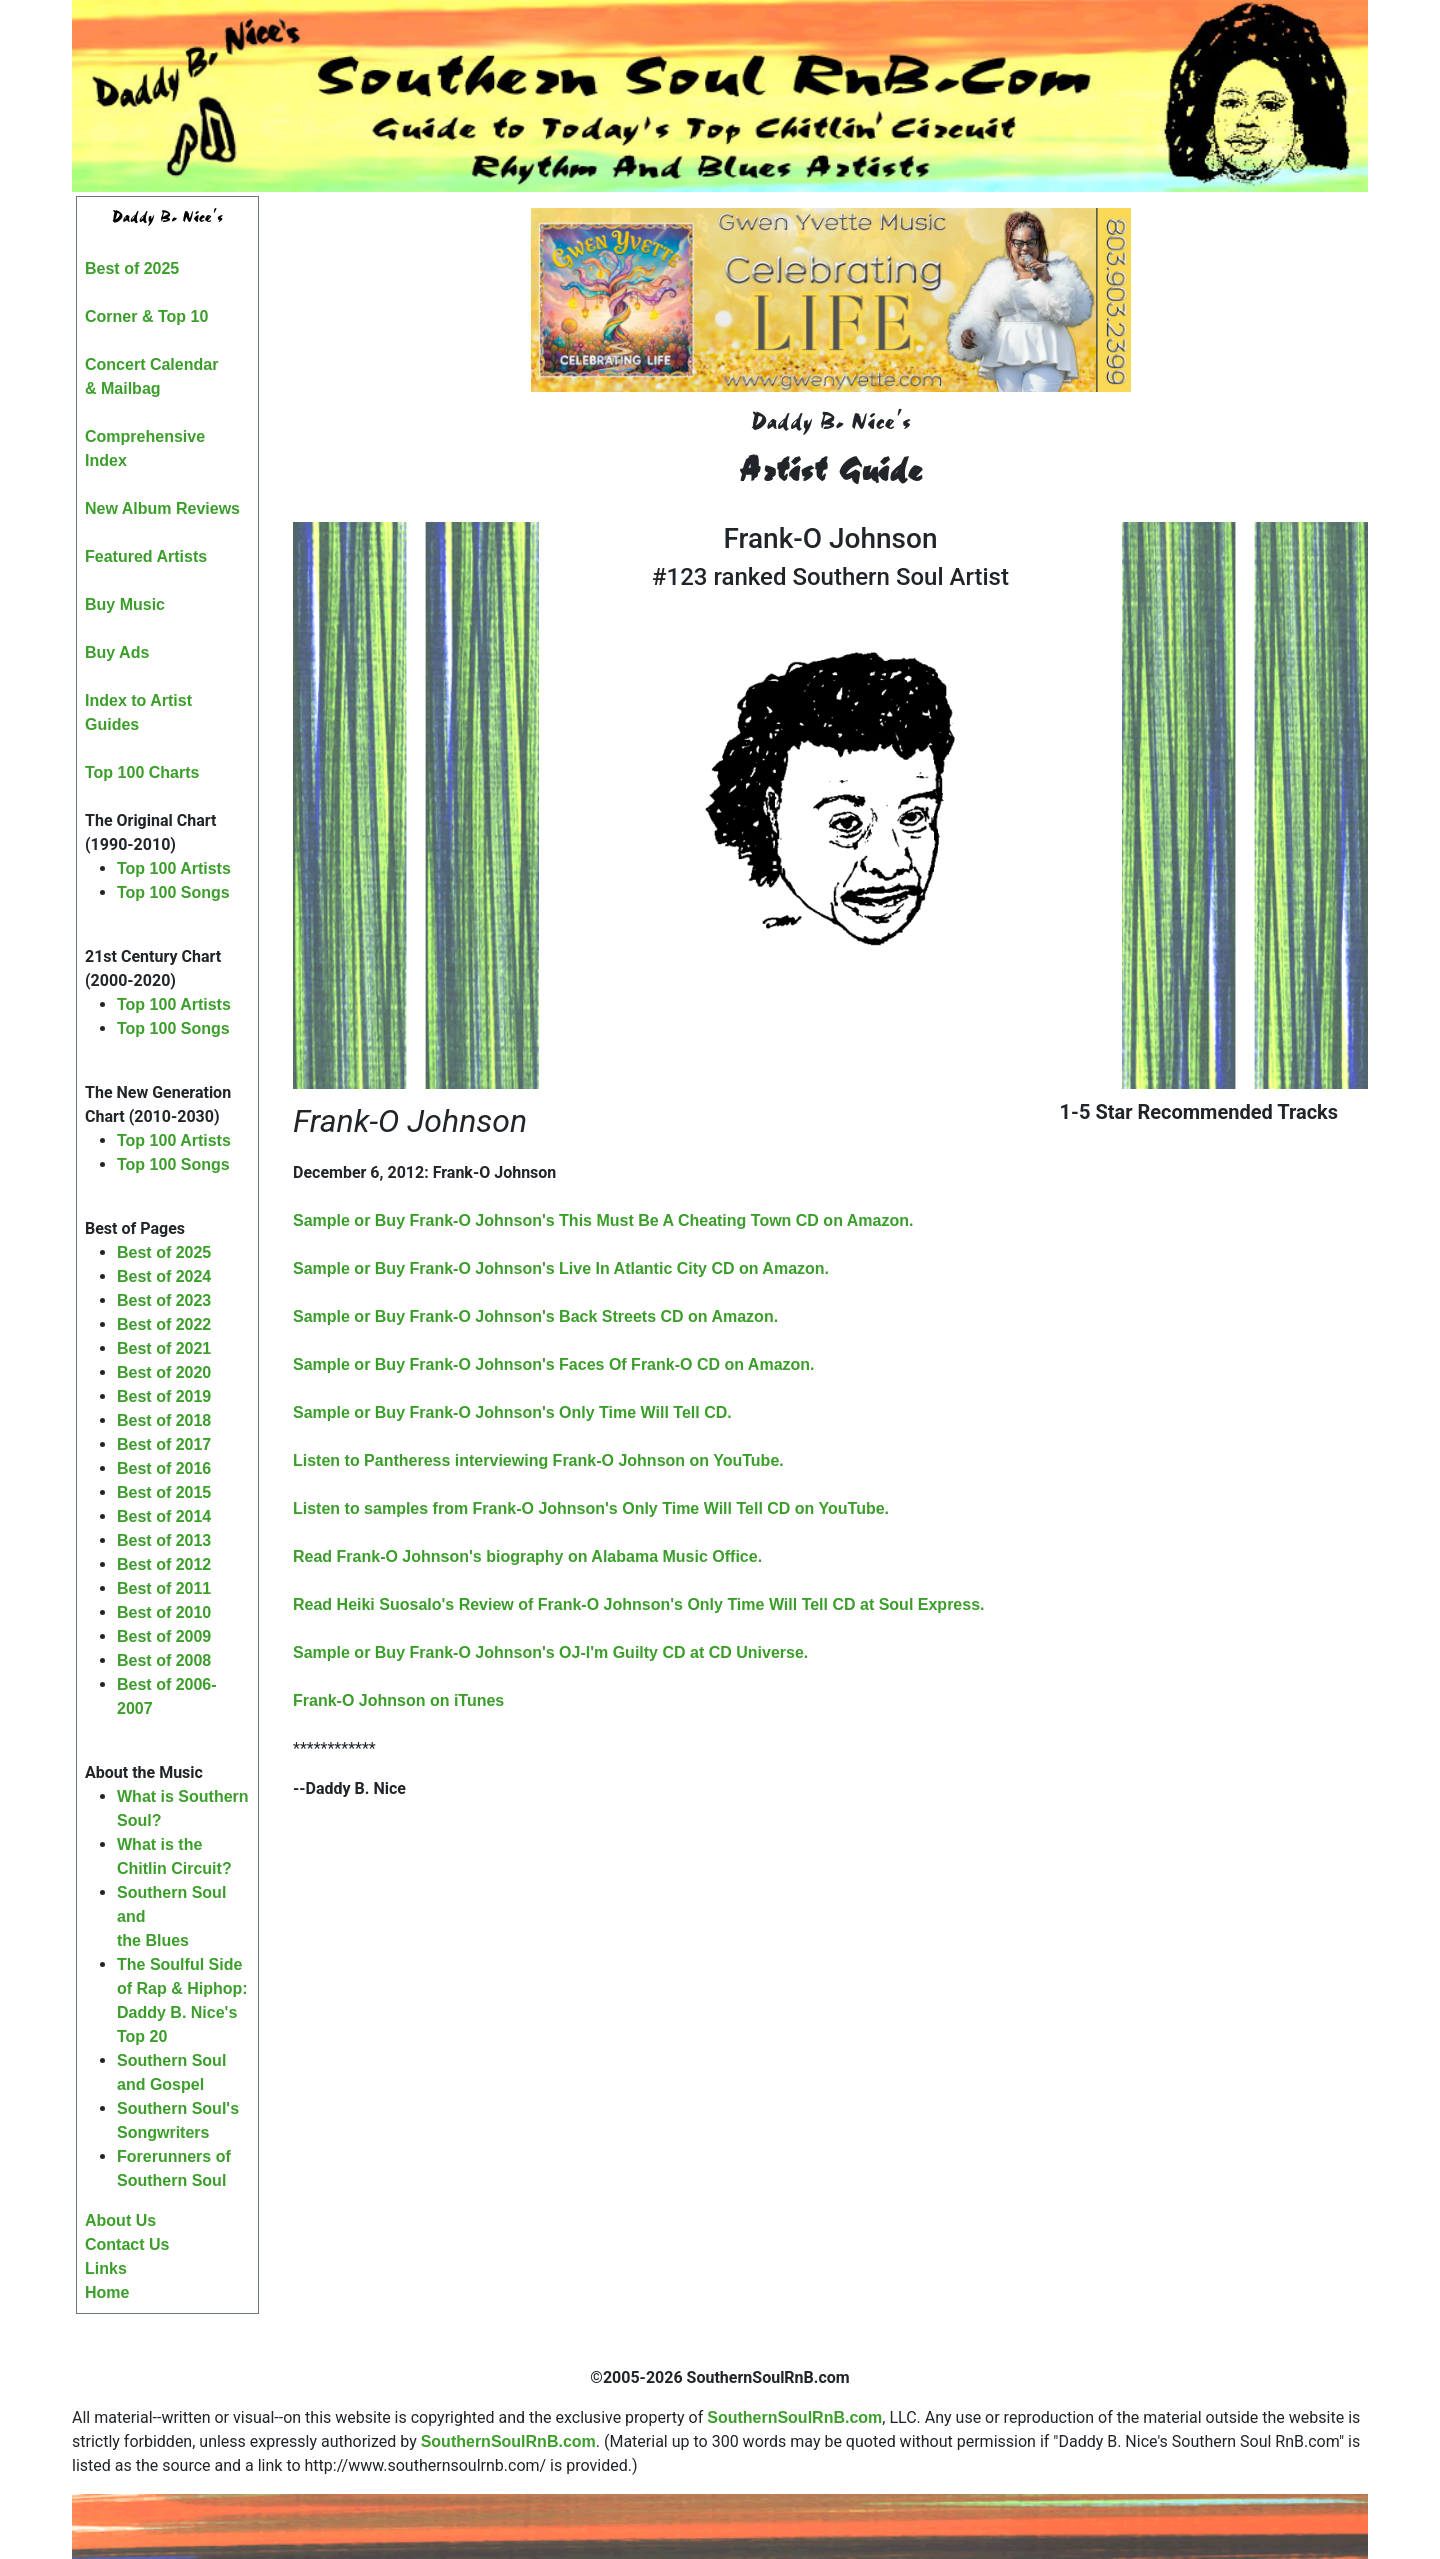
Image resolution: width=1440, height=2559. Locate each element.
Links (106, 2268)
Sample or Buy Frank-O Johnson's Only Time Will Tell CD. (512, 1412)
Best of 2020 (164, 1372)
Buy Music (125, 604)
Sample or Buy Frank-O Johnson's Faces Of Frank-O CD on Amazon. (554, 1364)
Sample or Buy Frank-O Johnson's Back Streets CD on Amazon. (535, 1316)
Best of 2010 (164, 1612)
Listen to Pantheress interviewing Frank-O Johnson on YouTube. (538, 1460)
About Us (120, 2220)
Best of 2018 (164, 1420)
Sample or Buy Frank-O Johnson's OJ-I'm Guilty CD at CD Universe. (550, 1652)
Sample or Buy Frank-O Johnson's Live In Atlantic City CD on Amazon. (561, 1268)
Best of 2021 (164, 1348)
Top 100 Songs (173, 892)
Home (107, 2292)
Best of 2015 (164, 1492)
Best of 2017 (164, 1444)
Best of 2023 (164, 1300)
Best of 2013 (164, 1540)
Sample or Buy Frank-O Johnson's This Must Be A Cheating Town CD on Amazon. (603, 1220)
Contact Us (127, 2244)
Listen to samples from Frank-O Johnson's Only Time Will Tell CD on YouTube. (591, 1508)
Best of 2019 (164, 1396)
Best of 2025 (132, 268)
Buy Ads (117, 652)
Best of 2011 (164, 1588)
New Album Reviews (162, 508)
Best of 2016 (164, 1468)
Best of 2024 (164, 1276)
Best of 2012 (164, 1564)
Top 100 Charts (142, 772)
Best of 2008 (164, 1660)
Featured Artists (146, 556)
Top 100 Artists (174, 868)
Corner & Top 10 (146, 316)
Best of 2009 (164, 1636)
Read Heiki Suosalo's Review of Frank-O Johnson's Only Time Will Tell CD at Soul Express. (639, 1604)
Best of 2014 (164, 1516)
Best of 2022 (164, 1324)
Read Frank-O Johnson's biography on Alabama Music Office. (527, 1556)
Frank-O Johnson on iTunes (398, 1700)
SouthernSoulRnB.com (794, 2417)
